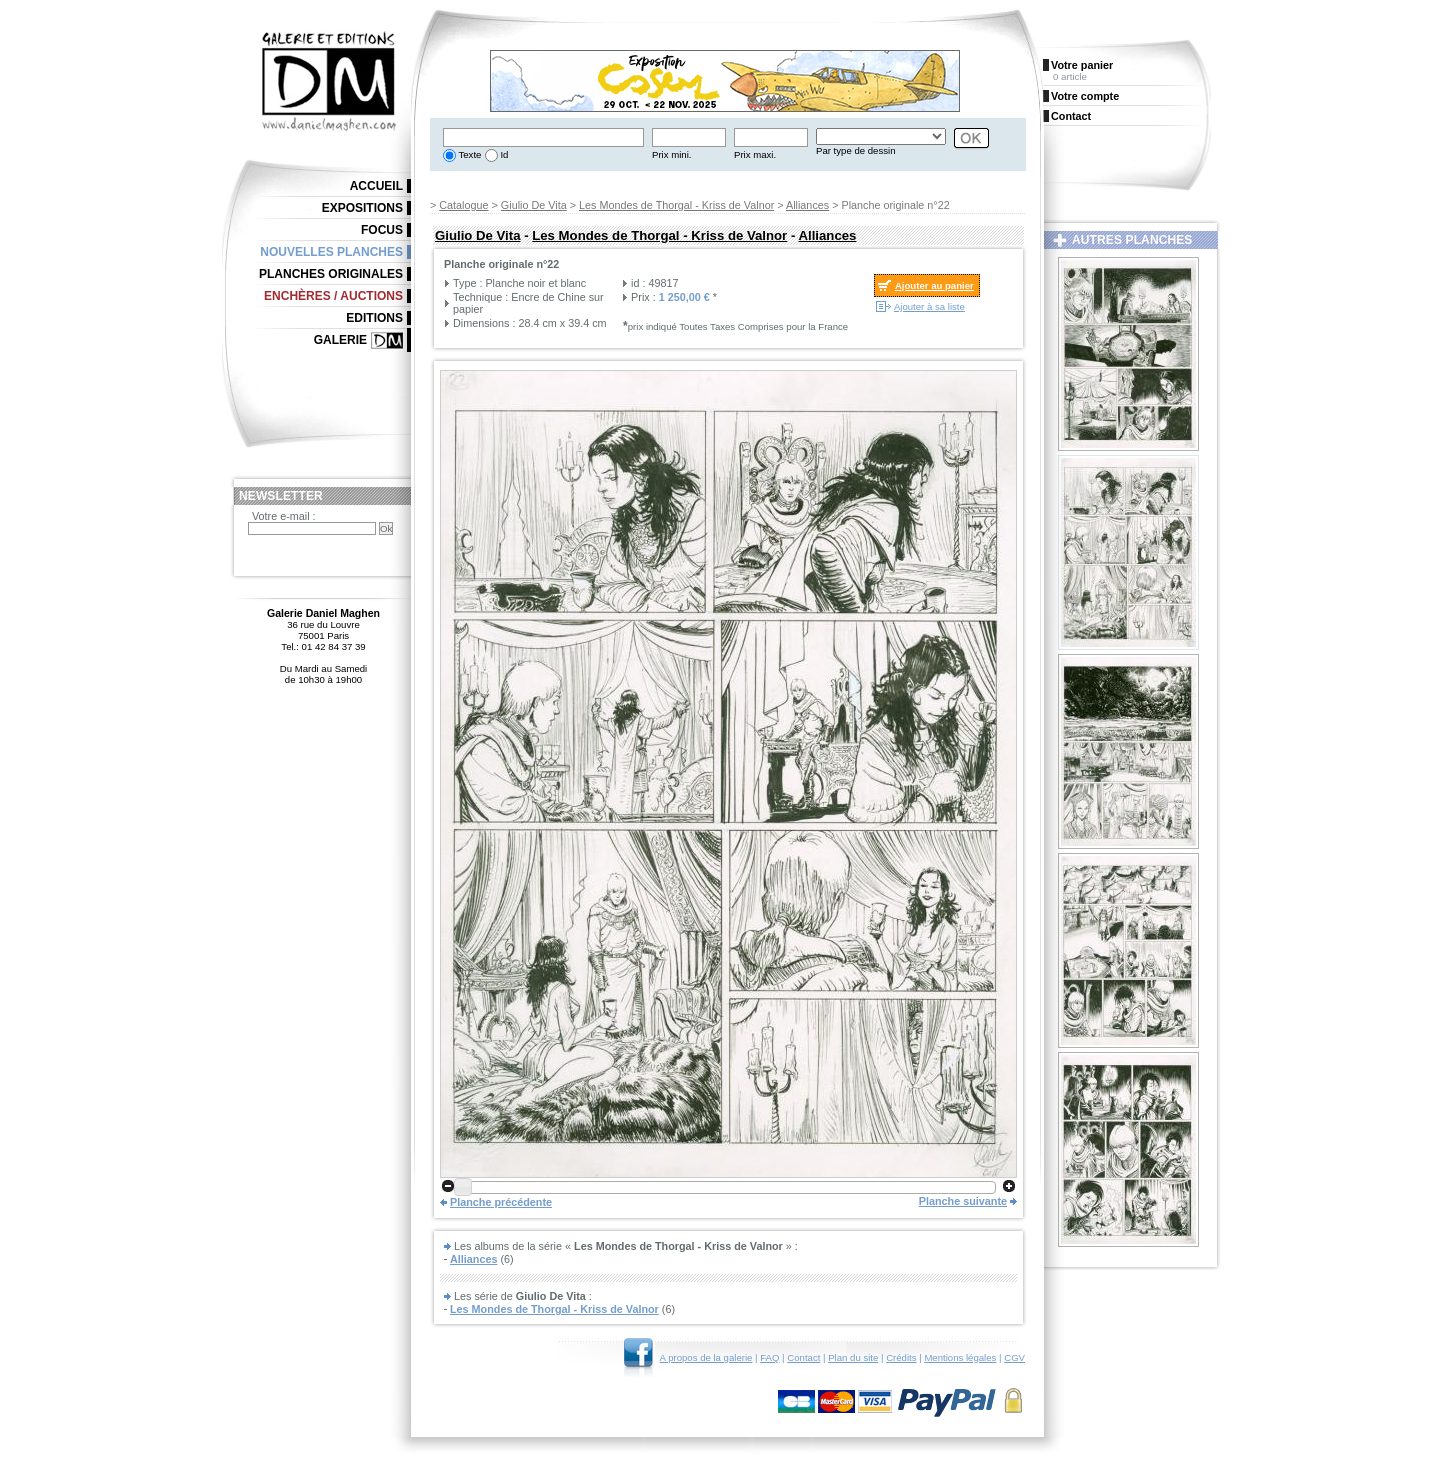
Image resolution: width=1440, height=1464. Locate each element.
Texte (468, 154)
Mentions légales (960, 1357)
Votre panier (1082, 65)
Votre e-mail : (284, 516)
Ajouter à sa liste (929, 306)
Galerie (340, 340)
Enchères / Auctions (333, 296)
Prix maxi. (755, 154)
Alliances (807, 205)
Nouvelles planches (331, 252)
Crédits (901, 1357)
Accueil (376, 186)
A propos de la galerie (706, 1357)
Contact (803, 1357)
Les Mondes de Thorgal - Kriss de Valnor (676, 205)
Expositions (362, 208)
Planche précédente (501, 1202)
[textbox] (543, 137)
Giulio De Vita (534, 205)
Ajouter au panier (934, 285)
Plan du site (853, 1357)
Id (503, 154)
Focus (382, 230)
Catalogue (463, 205)
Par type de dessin (855, 150)
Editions (374, 318)
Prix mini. (671, 154)
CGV (1014, 1357)
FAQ (769, 1357)
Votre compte (1085, 96)
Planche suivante (963, 1201)
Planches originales (331, 274)
